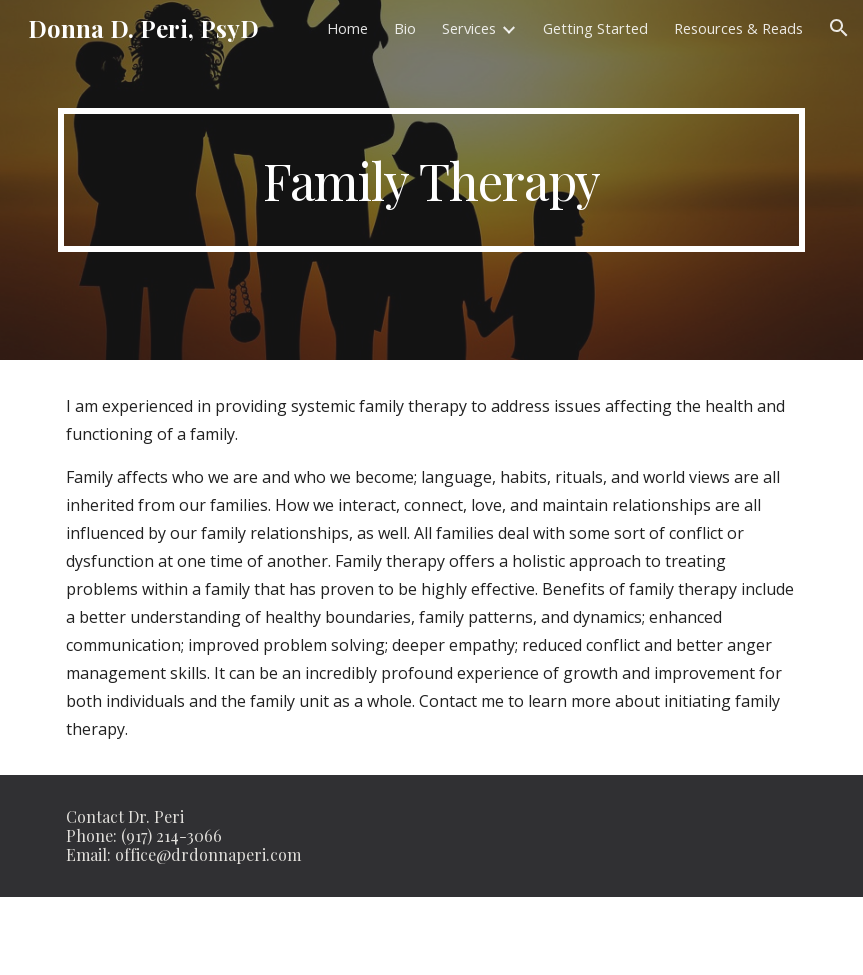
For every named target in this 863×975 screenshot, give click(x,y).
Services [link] (469, 28)
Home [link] (347, 28)
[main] (432, 180)
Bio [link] (405, 28)
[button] (839, 28)
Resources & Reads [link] (738, 28)
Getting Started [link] (595, 28)
